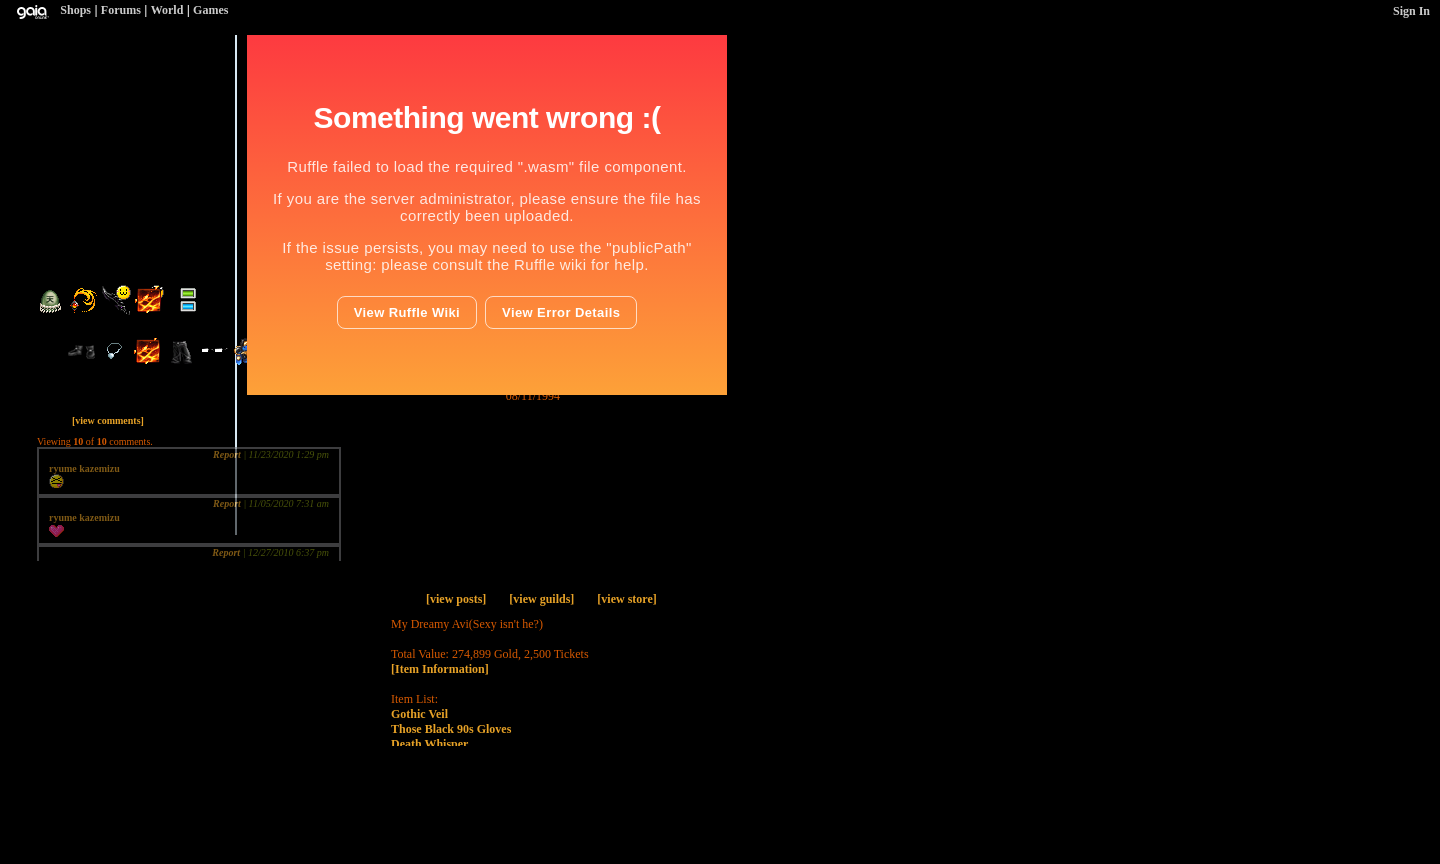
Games (210, 10)
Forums (121, 10)
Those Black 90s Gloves (451, 729)
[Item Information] (440, 669)
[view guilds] (541, 599)
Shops (75, 10)
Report (227, 454)
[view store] (626, 599)
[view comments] (108, 420)
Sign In (1411, 11)
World (167, 10)
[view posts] (456, 599)
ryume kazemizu (84, 468)
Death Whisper (429, 744)
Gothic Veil (419, 714)
